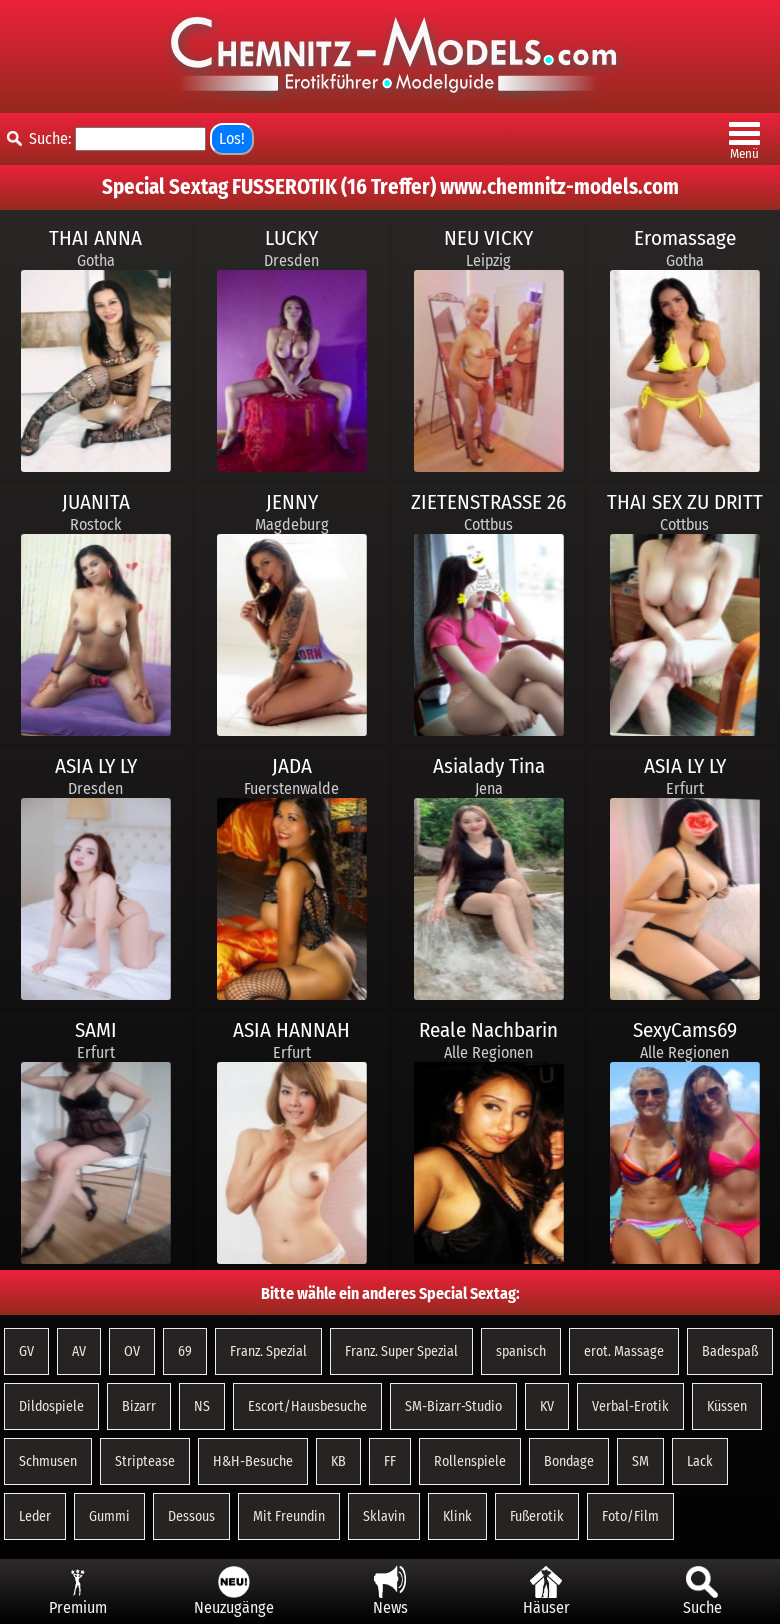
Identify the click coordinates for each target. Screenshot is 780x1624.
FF (390, 1461)
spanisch (521, 1351)
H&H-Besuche (253, 1461)
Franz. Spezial (268, 1351)
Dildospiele (51, 1406)
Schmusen (48, 1461)
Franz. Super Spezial (401, 1351)
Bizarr (139, 1406)
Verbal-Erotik (630, 1406)
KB (338, 1461)
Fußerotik (537, 1516)
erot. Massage (624, 1351)
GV (26, 1351)
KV (547, 1406)
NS (202, 1406)
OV (132, 1351)
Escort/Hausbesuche (307, 1406)
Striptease (145, 1461)
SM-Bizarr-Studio (453, 1406)
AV (79, 1351)
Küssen (727, 1406)
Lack (700, 1461)
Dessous (191, 1516)
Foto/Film (630, 1516)
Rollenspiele (470, 1461)
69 (185, 1351)
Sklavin (384, 1516)
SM (640, 1461)
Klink (457, 1516)
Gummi (109, 1516)
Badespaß (730, 1351)
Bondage (569, 1461)
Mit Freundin (289, 1516)
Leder (35, 1516)
